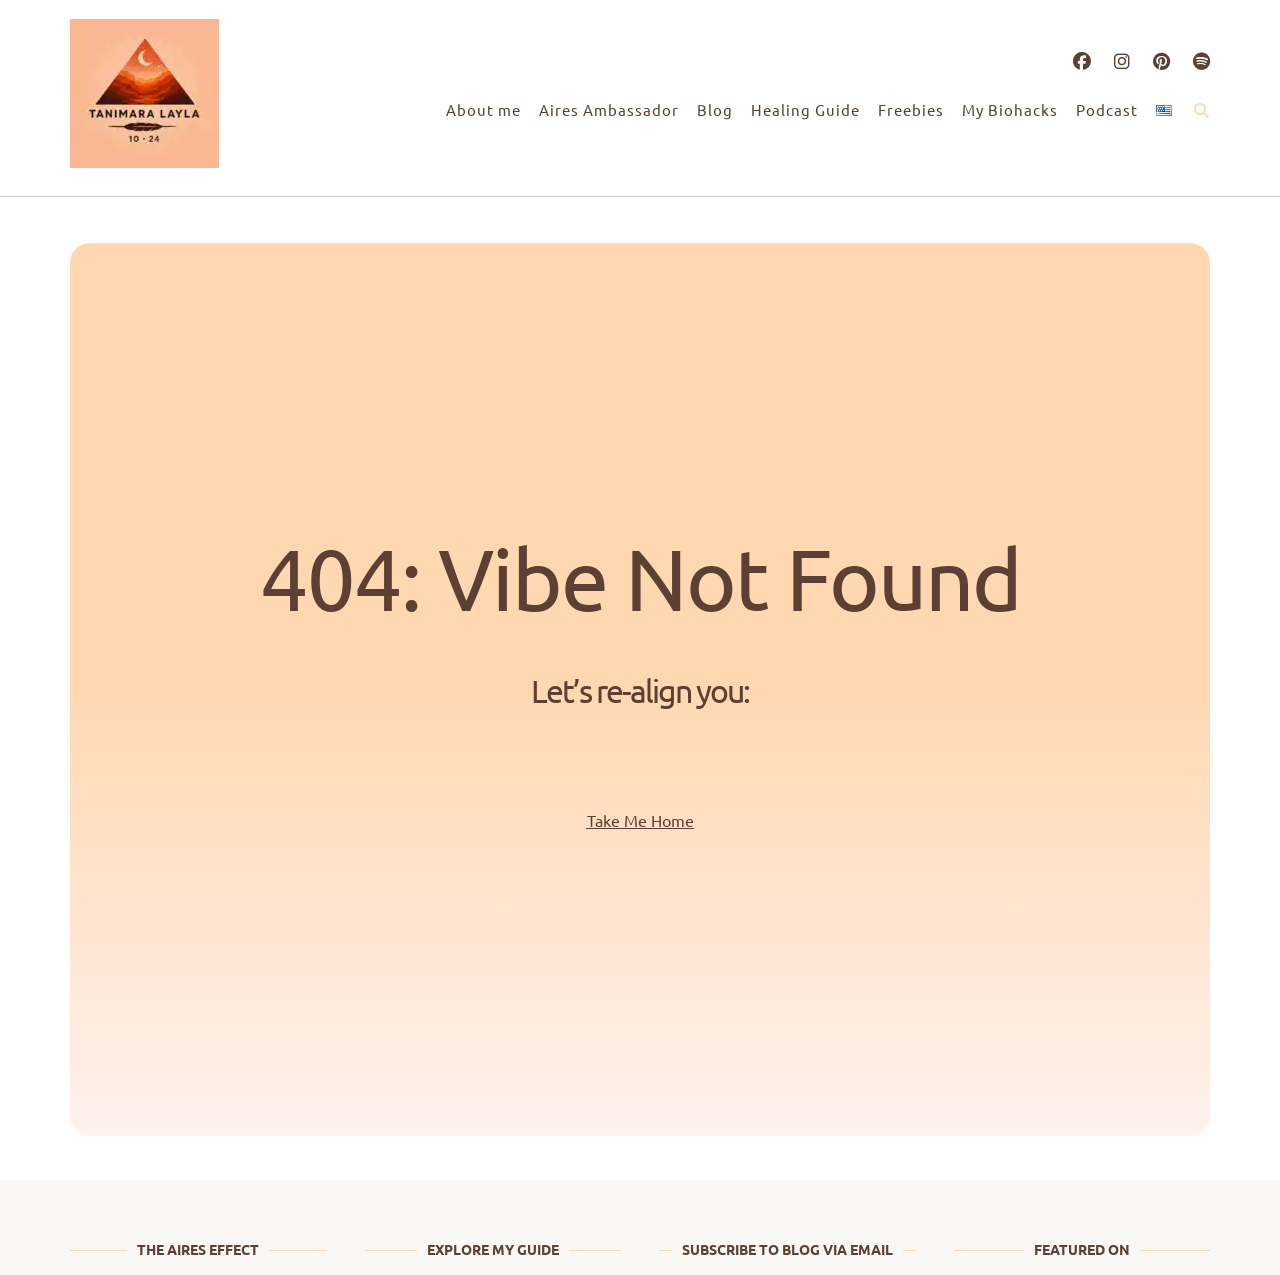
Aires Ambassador (609, 109)
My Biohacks (1010, 109)
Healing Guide (805, 109)
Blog (715, 109)
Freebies (911, 109)
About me (483, 109)
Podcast (1107, 109)
